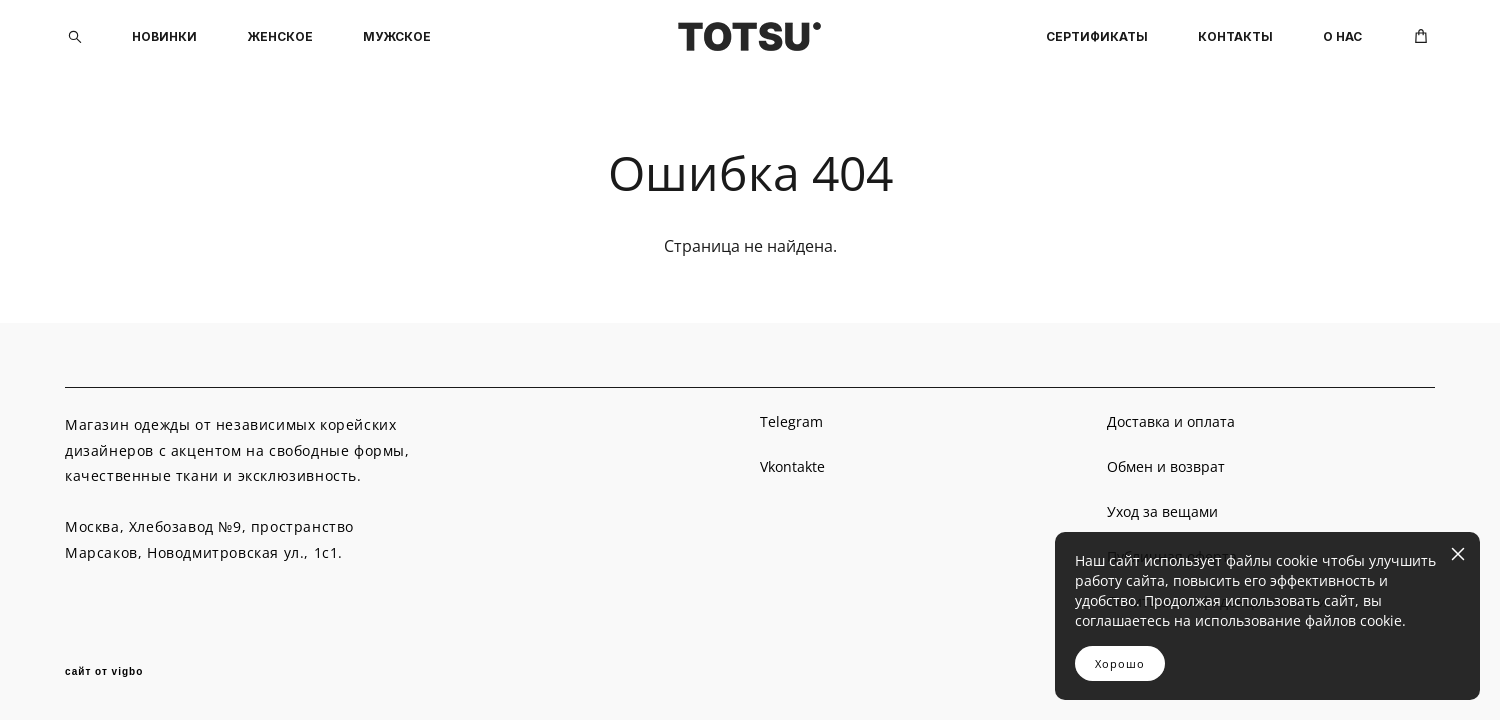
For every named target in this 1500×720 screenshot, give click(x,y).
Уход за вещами (1162, 511)
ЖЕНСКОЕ (280, 36)
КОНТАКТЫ (1235, 36)
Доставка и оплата (1171, 421)
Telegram (791, 421)
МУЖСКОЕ (397, 36)
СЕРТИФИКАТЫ (1097, 36)
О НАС (1342, 36)
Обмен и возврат (1166, 466)
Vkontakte (792, 466)
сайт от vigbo (104, 672)
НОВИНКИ (164, 36)
